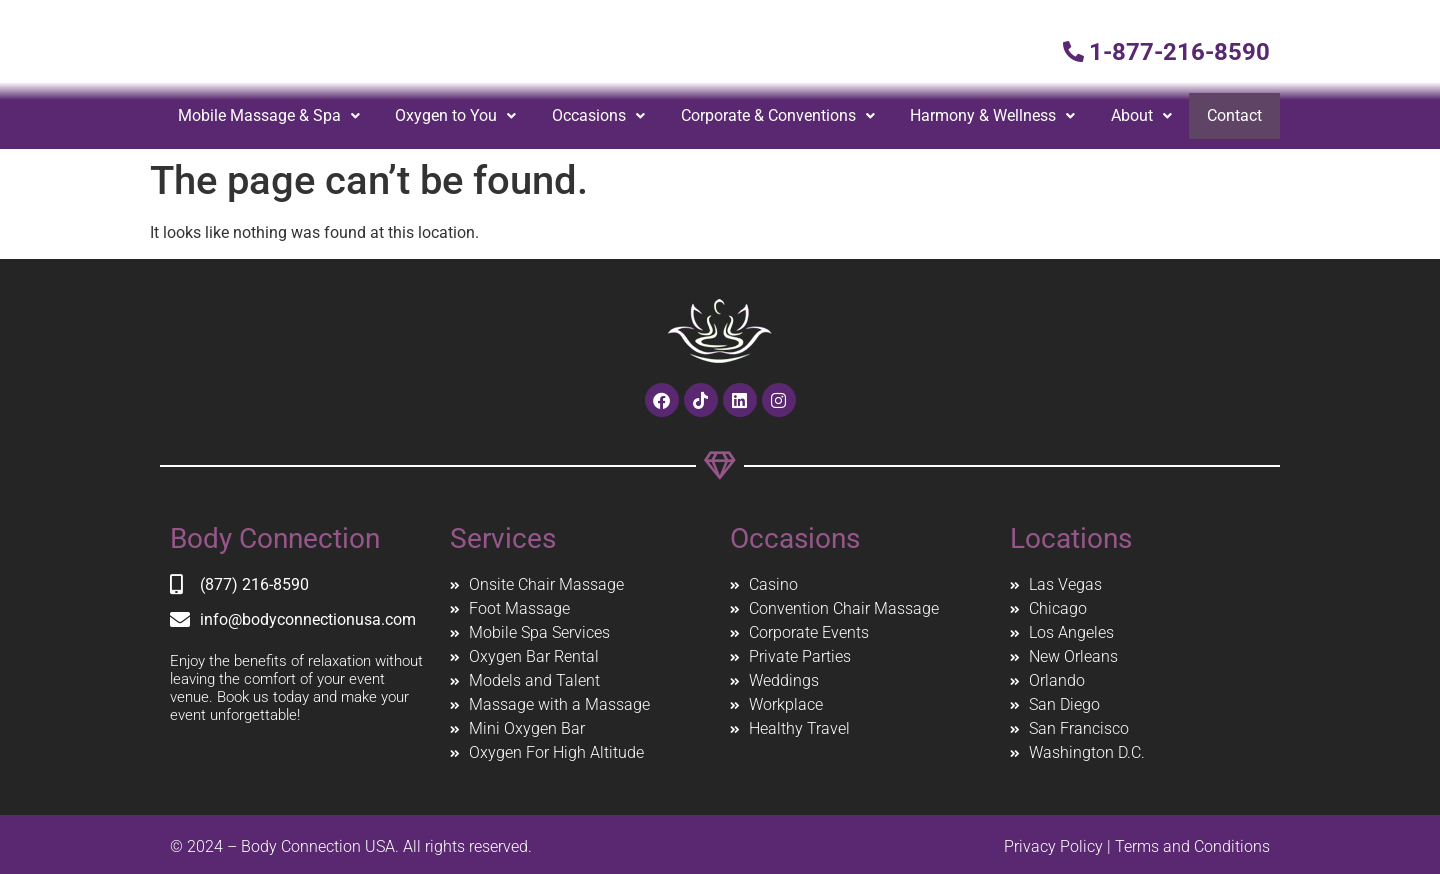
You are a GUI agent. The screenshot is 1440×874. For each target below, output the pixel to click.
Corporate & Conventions (779, 115)
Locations (1071, 538)
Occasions (599, 115)
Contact (1235, 116)
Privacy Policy (1053, 846)
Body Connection (275, 538)
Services (503, 538)
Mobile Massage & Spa (269, 115)
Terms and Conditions (1192, 846)
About (1142, 115)
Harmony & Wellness (993, 115)
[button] (269, 116)
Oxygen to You (456, 115)
